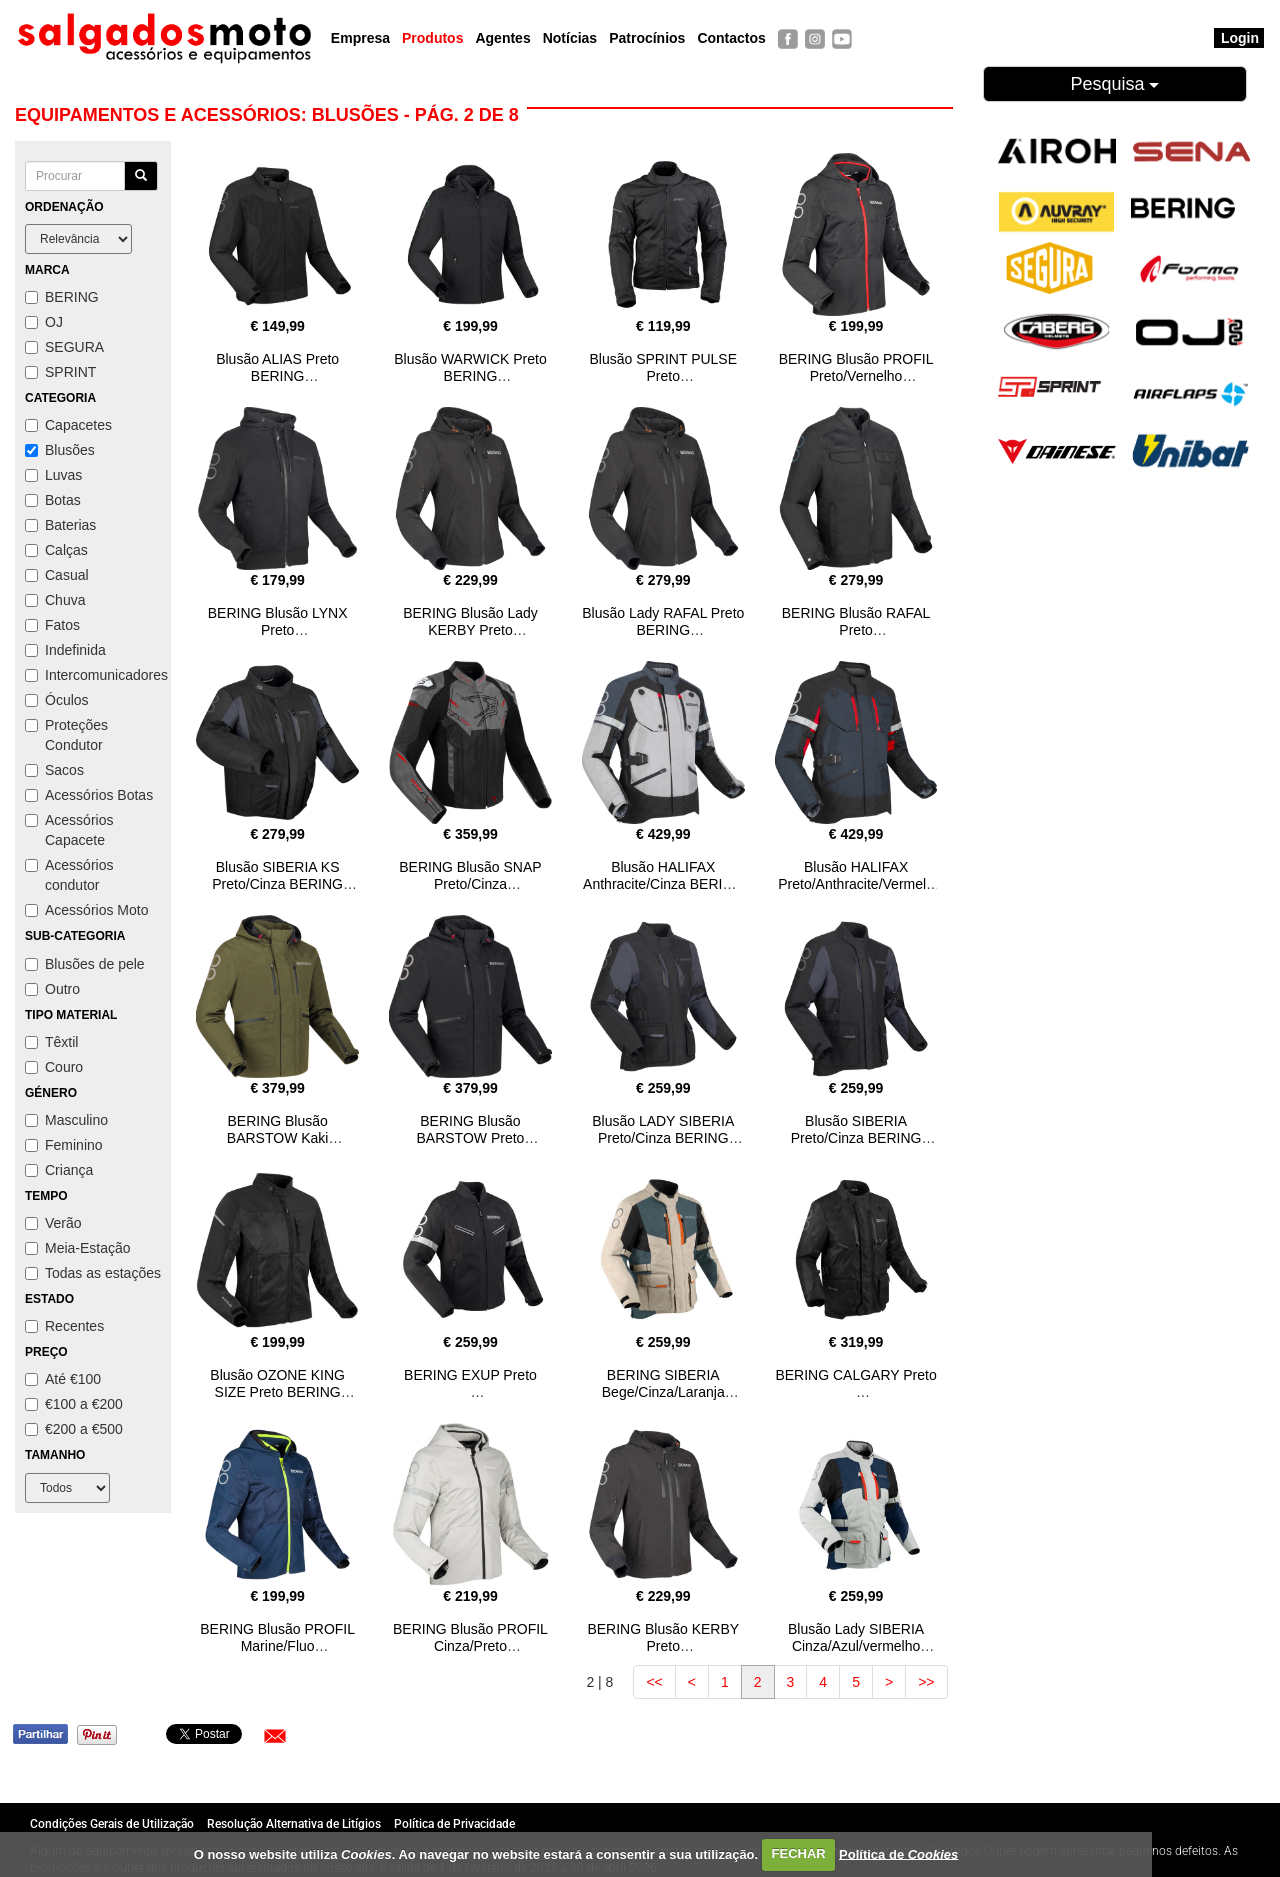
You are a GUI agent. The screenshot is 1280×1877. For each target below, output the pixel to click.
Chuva (55, 600)
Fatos (52, 625)
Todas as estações (93, 1273)
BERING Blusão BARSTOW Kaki (278, 1129)
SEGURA (64, 347)
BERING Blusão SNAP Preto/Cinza (470, 875)
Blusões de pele (85, 964)
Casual (57, 575)
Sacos (54, 770)
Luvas (53, 475)
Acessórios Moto (86, 910)
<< (654, 1682)
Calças (56, 550)
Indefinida (65, 650)
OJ (44, 322)
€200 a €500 (74, 1429)
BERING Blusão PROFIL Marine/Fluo (277, 1637)
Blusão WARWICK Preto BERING (470, 367)
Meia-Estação (78, 1248)
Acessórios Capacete (69, 830)
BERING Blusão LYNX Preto (278, 621)
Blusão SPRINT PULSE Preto (663, 367)
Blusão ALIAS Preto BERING (277, 367)
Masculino (66, 1120)
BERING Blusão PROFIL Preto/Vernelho (856, 367)
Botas (53, 500)
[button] (275, 1736)
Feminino (64, 1145)
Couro (54, 1067)
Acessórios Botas (89, 795)
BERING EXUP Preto (470, 1375)
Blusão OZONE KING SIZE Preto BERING (277, 1383)
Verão (53, 1223)
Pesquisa (1114, 84)
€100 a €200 (74, 1404)
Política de (898, 1853)
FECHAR (799, 1853)
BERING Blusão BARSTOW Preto (471, 1129)
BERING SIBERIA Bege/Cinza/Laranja (663, 1383)
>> (926, 1682)
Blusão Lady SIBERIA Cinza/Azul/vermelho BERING (856, 1646)
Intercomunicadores (93, 675)
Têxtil (51, 1042)
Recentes (64, 1326)
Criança (59, 1170)
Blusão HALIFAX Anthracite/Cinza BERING (663, 875)
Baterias (60, 525)
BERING (62, 297)
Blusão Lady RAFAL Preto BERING (663, 621)
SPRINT (60, 372)
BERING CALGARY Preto (855, 1375)
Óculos (57, 700)
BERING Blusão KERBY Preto (663, 1637)
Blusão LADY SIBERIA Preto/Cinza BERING (663, 1129)
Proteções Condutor (66, 735)
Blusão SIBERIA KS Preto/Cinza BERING (277, 875)
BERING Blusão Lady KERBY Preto (470, 621)
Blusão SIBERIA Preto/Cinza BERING (856, 1129)
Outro (52, 989)
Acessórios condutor (69, 875)
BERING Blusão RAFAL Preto (856, 621)
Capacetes (68, 425)
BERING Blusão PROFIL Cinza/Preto (470, 1637)
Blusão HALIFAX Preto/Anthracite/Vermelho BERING (856, 884)
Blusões (60, 450)
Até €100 (63, 1379)
